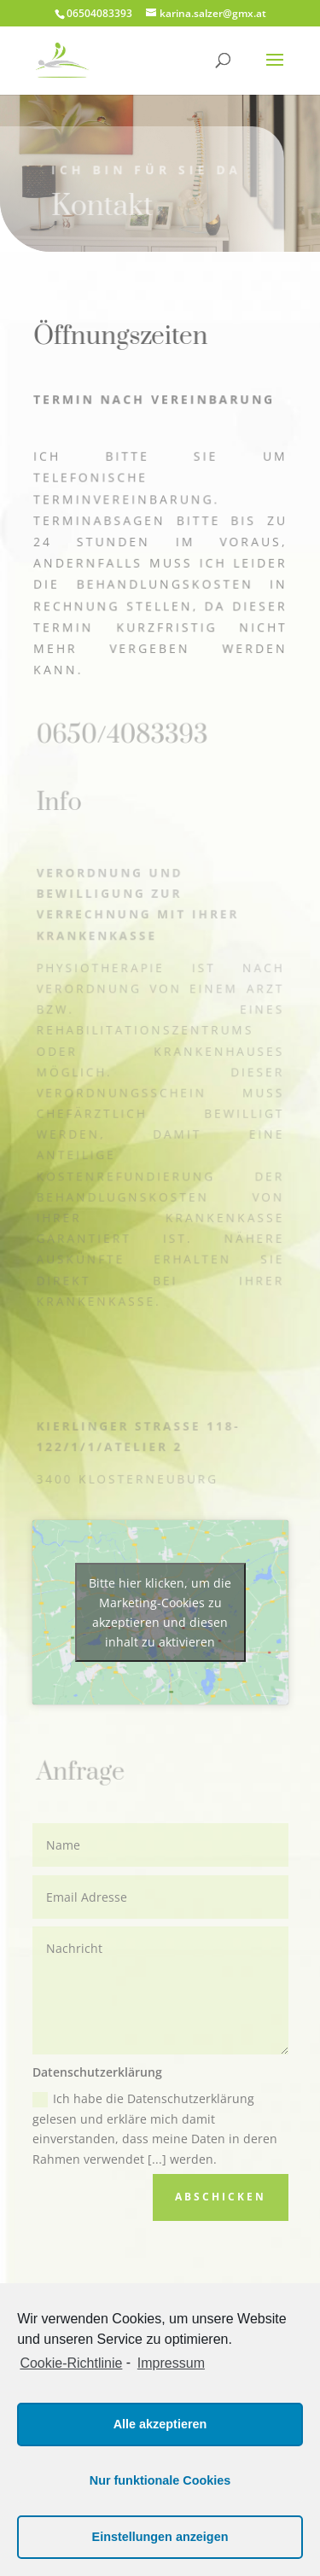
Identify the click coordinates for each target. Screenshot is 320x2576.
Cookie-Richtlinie (71, 2363)
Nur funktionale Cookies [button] (160, 2480)
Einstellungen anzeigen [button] (160, 2537)
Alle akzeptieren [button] (160, 2424)
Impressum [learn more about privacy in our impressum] (171, 2363)
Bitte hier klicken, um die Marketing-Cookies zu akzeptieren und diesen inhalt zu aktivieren (160, 1612)
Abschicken (220, 2196)
